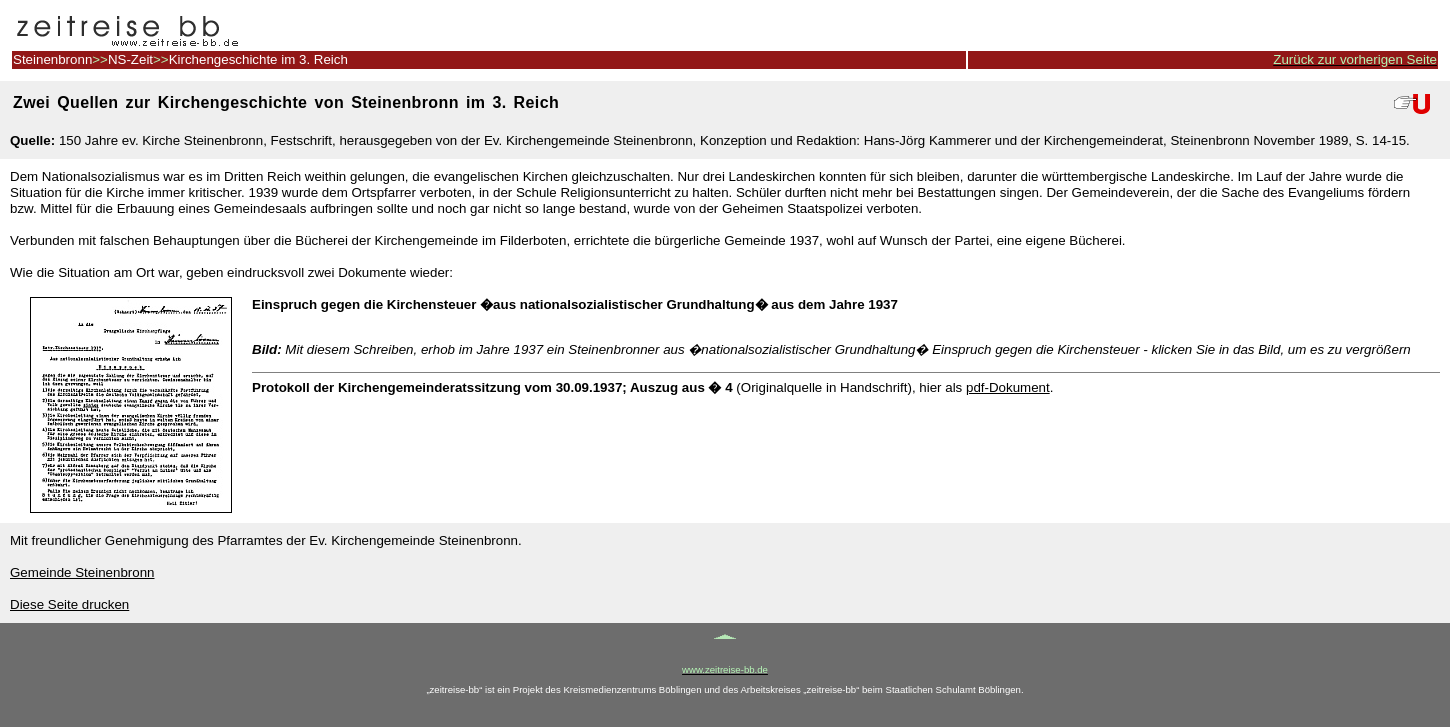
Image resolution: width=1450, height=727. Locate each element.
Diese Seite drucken (69, 604)
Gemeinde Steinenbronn (82, 572)
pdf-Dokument (1008, 387)
